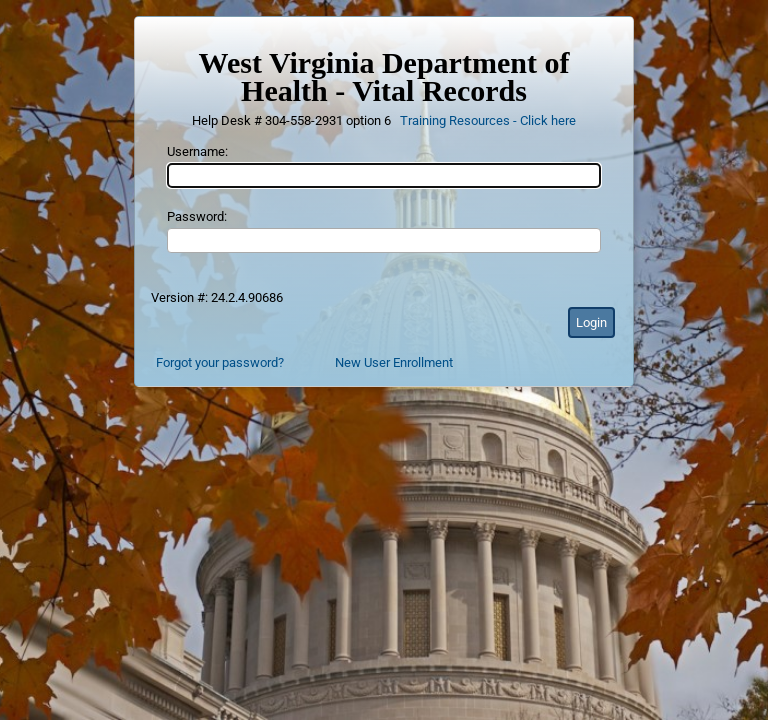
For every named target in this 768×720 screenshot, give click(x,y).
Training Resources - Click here (488, 120)
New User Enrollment (394, 362)
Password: (197, 216)
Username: (197, 151)
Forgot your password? (220, 362)
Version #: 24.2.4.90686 (217, 297)
